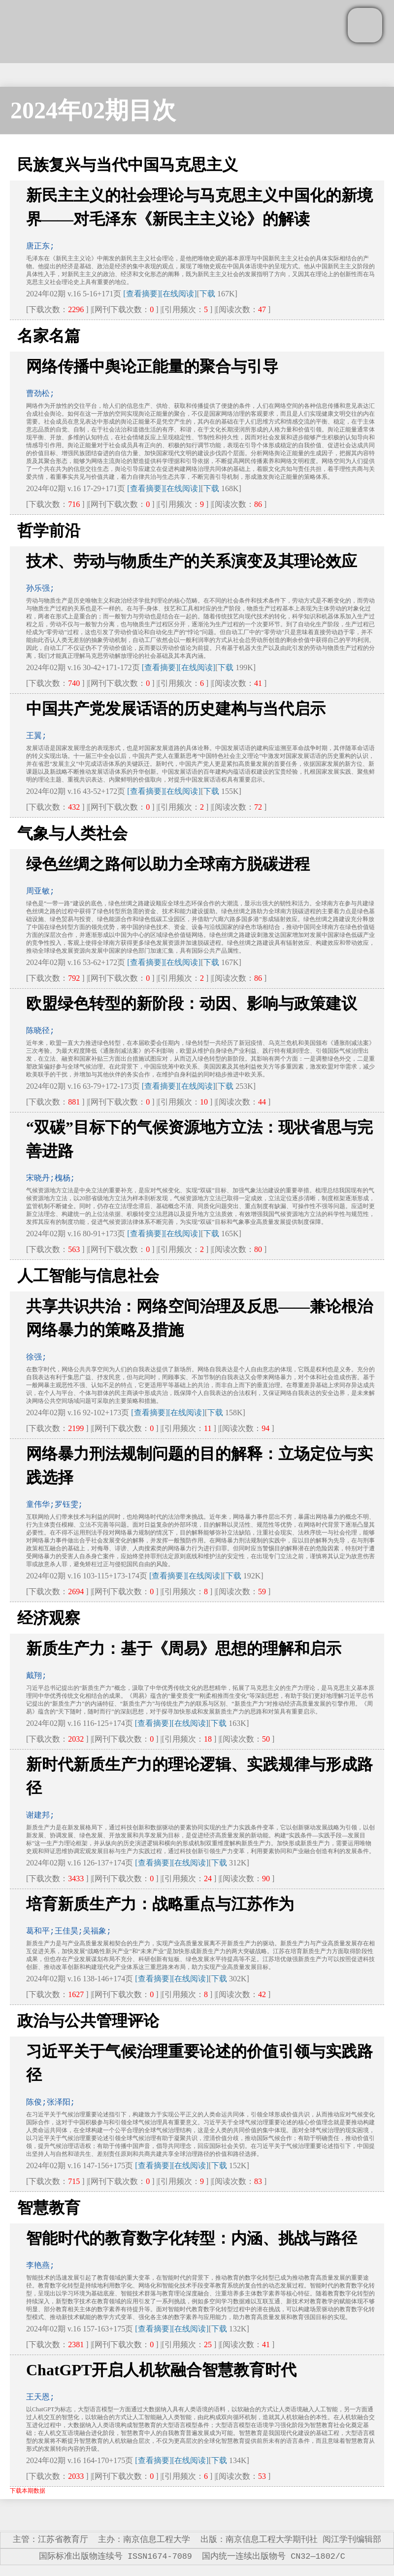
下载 (207, 293)
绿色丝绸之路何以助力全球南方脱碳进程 (168, 864)
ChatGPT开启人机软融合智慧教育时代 (161, 2370)
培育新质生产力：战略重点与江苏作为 (160, 1904)
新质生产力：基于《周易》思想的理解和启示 (183, 1648)
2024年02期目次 (93, 110)
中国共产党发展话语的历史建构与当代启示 (176, 708)
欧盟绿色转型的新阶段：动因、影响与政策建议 (191, 1003)
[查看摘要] (141, 293)
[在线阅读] (178, 293)
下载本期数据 (27, 2490)
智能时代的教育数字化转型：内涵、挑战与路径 (191, 2238)
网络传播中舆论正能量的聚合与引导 (152, 366)
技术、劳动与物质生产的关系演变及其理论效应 (191, 561)
